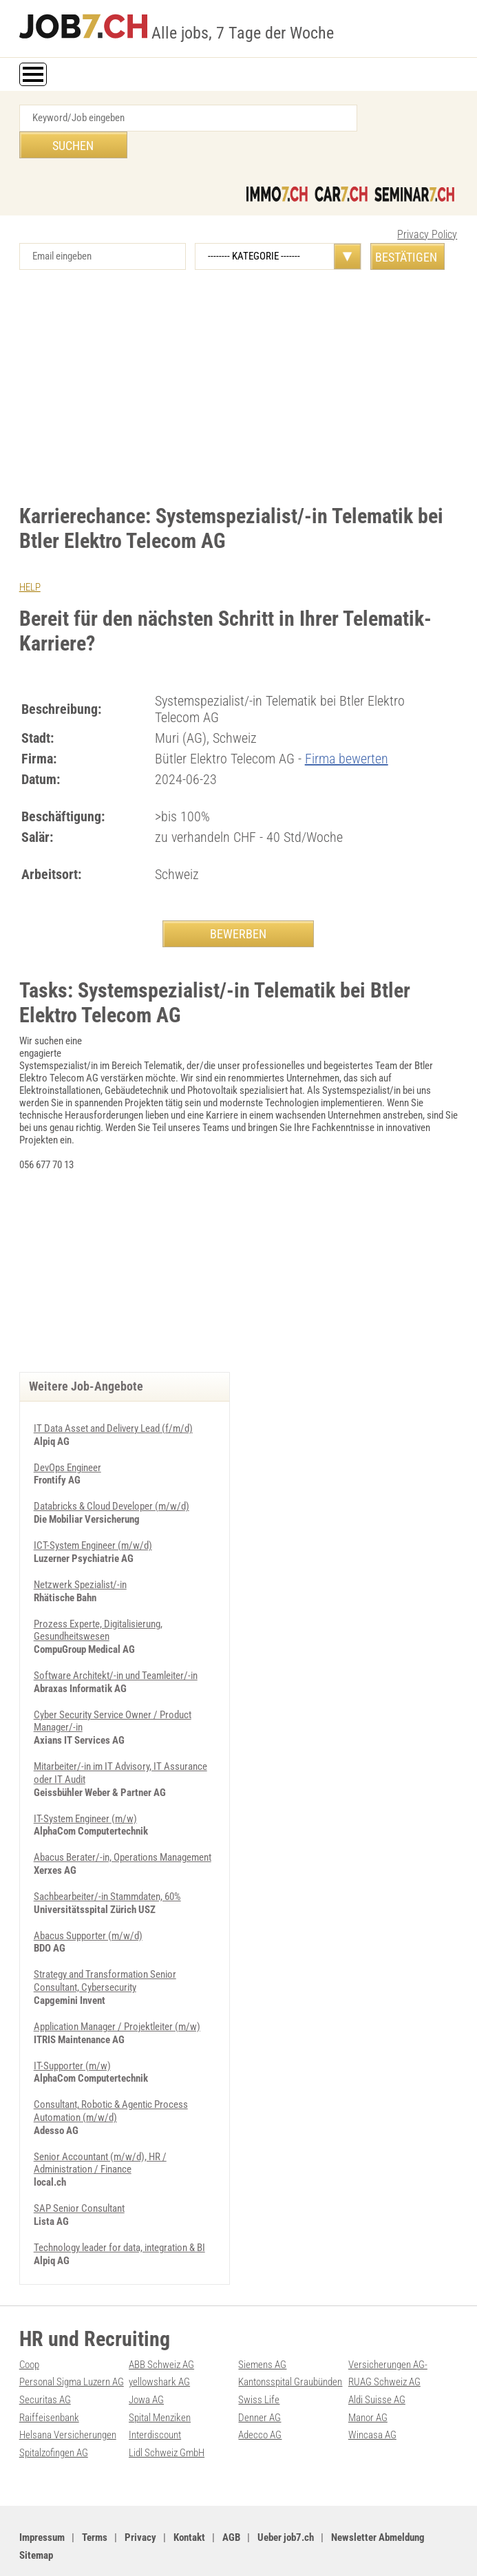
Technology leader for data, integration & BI (119, 2211)
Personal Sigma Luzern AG (71, 2345)
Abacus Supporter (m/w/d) (88, 1904)
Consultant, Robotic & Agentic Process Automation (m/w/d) (111, 2077)
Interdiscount (155, 2396)
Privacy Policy (427, 207)
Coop (29, 2327)
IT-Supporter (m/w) (72, 2032)
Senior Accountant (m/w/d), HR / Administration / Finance (100, 2127)
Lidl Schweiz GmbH (166, 2413)
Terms (94, 2497)
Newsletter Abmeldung (378, 2497)
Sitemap (36, 2515)
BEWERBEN (238, 906)
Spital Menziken (160, 2379)
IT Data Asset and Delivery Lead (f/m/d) (113, 1404)
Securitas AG (45, 2362)
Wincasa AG (372, 2396)
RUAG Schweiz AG (384, 2345)
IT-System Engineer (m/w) (85, 1788)
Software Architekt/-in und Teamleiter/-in (116, 1648)
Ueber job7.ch (285, 2497)
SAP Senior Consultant (79, 2172)
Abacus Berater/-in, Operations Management (122, 1827)
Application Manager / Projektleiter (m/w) (117, 1993)
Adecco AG (260, 2396)
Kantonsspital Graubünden (290, 2345)
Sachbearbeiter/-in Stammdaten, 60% (107, 1865)
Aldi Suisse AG (376, 2362)
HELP (30, 560)
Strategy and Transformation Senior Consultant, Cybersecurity (105, 1948)
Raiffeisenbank (49, 2379)
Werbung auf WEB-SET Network (274, 2550)
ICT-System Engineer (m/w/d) (93, 1520)
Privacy (140, 2497)
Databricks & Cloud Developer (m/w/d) (111, 1481)
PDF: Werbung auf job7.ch (378, 2550)
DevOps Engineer (67, 1443)
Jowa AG (146, 2362)
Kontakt (189, 2497)
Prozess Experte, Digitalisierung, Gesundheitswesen (98, 1603)
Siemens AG (262, 2327)
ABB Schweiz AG (161, 2327)
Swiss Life (258, 2362)
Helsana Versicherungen (67, 2396)
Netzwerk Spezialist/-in (80, 1558)
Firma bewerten (346, 731)
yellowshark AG (159, 2345)
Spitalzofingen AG (53, 2413)
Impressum (42, 2497)
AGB (231, 2497)
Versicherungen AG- (387, 2327)
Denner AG (259, 2379)
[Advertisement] (238, 360)
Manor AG (368, 2379)
